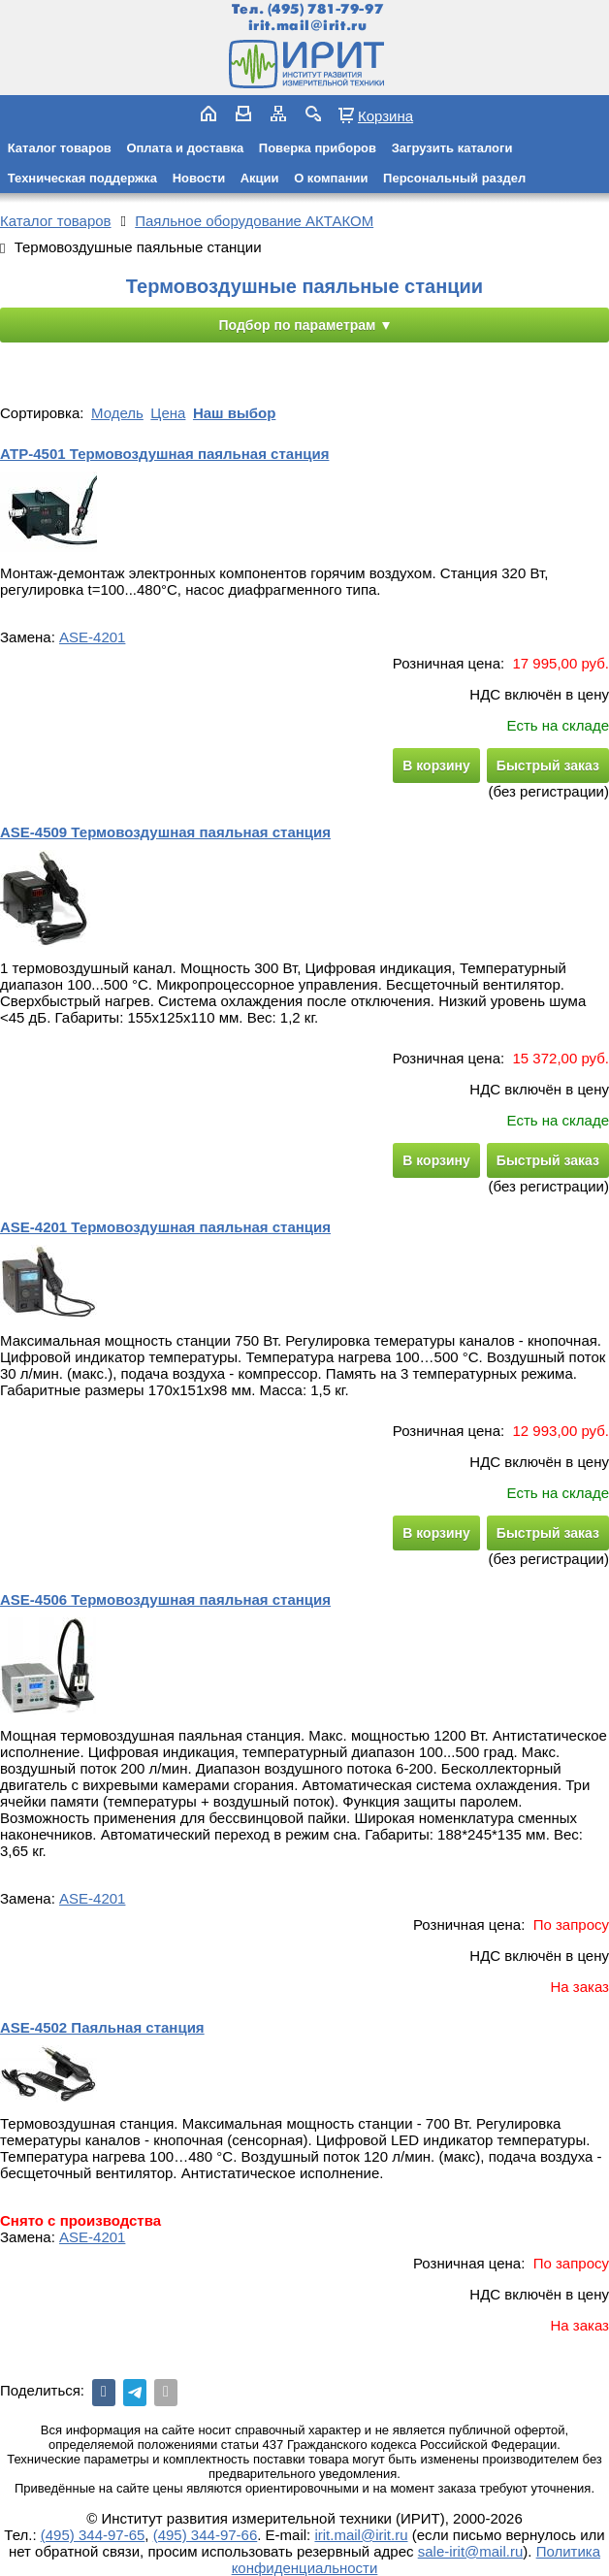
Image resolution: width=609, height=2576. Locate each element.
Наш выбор (234, 413)
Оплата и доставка (184, 148)
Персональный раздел (454, 178)
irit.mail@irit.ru (308, 25)
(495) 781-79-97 (325, 9)
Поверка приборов (317, 148)
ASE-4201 (92, 637)
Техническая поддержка (82, 178)
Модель (117, 413)
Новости (199, 178)
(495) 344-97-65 (93, 2535)
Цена (167, 413)
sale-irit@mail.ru (471, 2551)
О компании (331, 178)
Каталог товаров (60, 148)
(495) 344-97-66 (205, 2535)
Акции (259, 178)
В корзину (436, 765)
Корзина (385, 115)
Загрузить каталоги (452, 148)
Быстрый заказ (548, 765)
